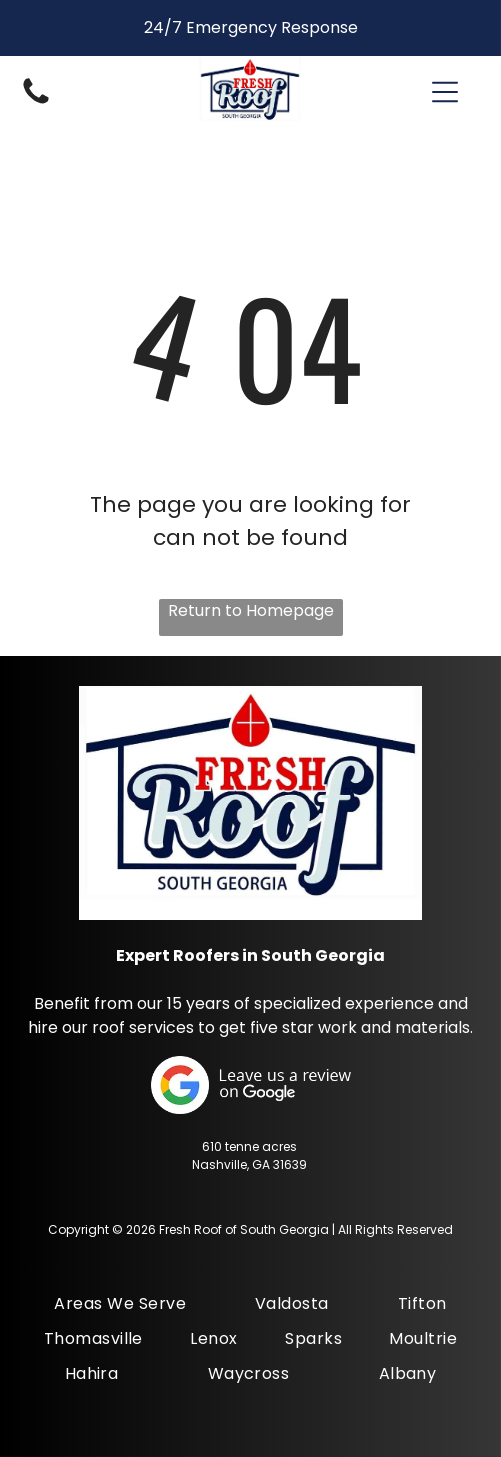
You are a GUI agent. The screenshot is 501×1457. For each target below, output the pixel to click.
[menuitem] (120, 1303)
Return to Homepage (251, 610)
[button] (445, 92)
